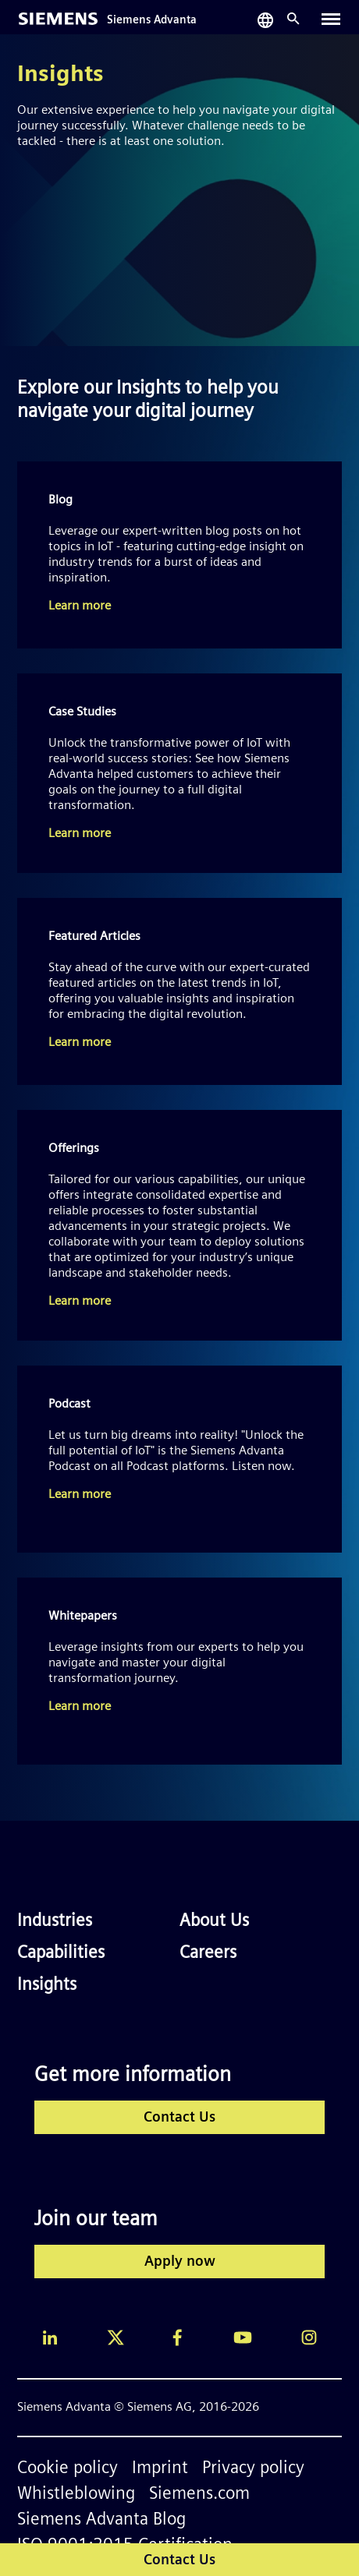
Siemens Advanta (152, 21)
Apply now (179, 2262)
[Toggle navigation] (331, 19)
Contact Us (179, 2118)
